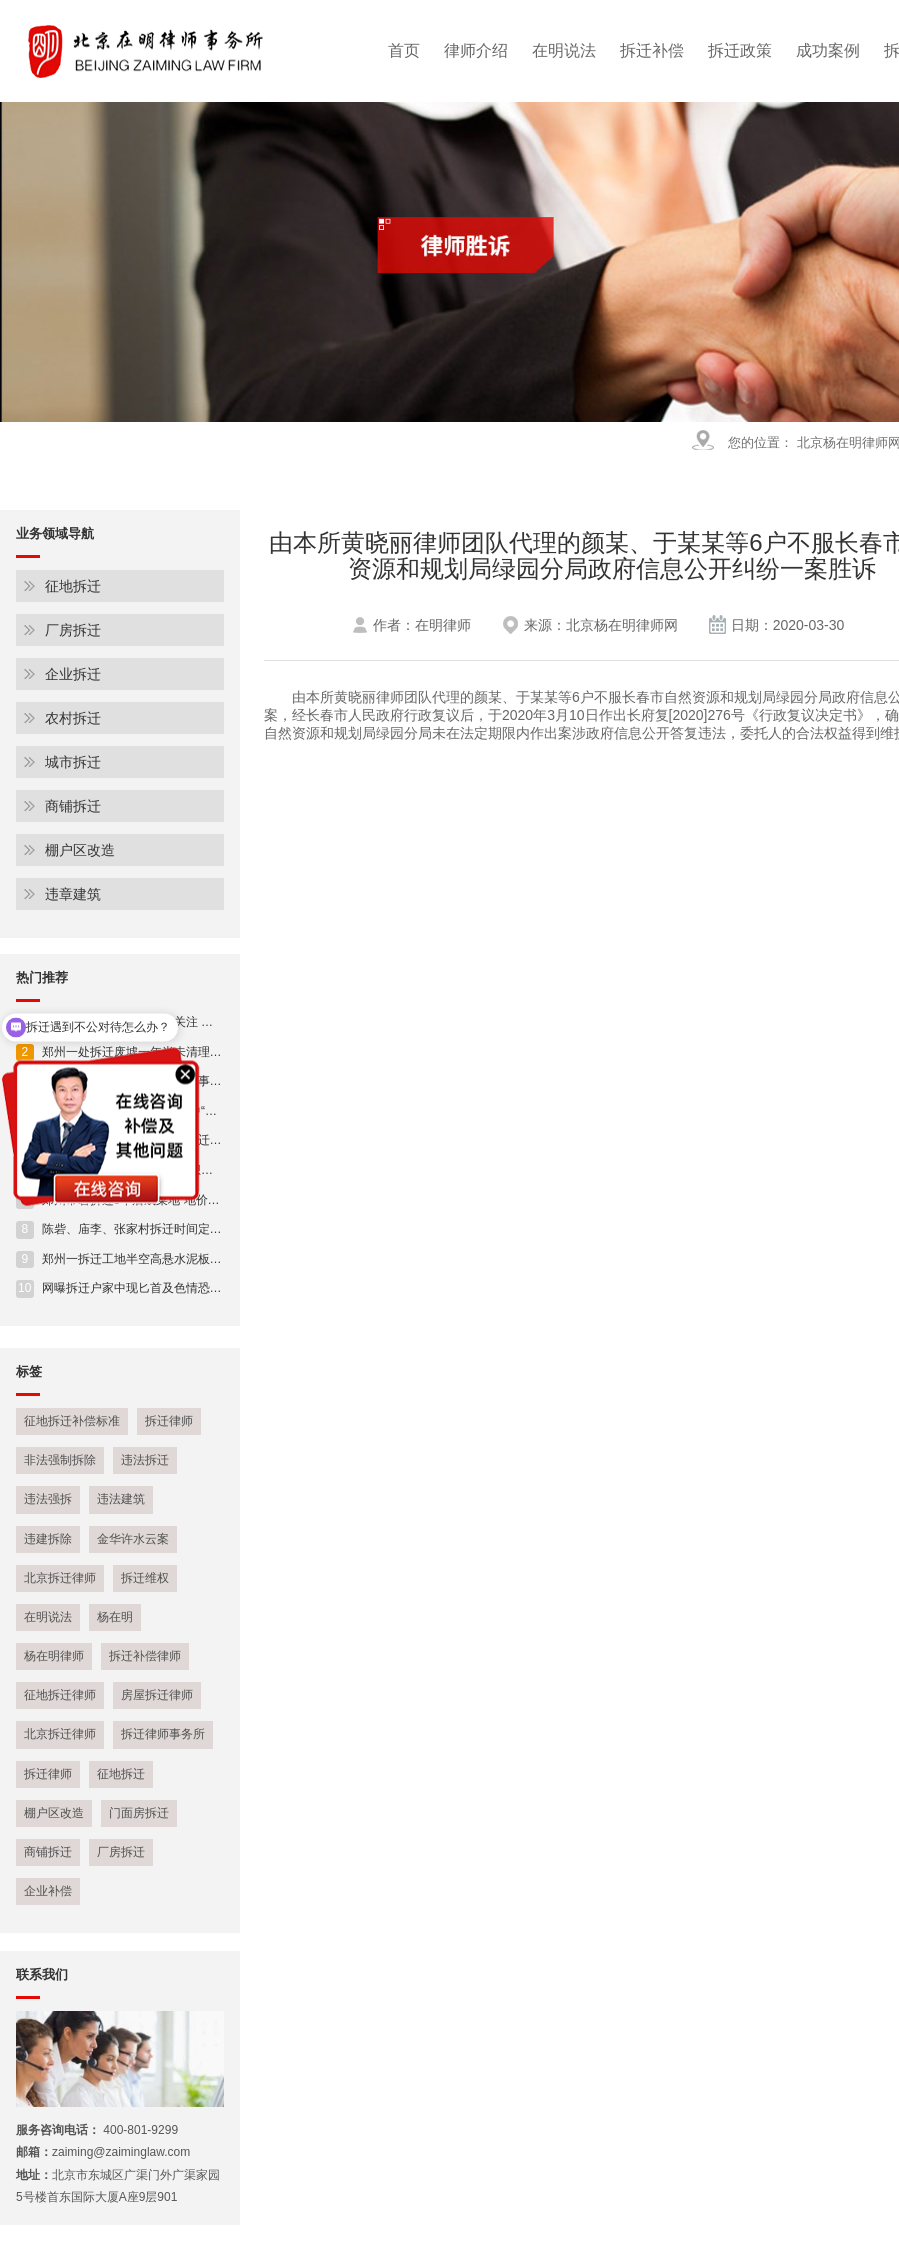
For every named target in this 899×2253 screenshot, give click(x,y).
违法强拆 (48, 1499)
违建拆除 (48, 1539)
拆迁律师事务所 (163, 1734)
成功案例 (828, 50)
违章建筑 (73, 894)
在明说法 (564, 50)
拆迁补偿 (652, 50)
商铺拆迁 (73, 806)
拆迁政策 (740, 50)
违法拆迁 (145, 1460)
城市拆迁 (73, 762)
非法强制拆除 (60, 1460)
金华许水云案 (133, 1539)
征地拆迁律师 (60, 1695)
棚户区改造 (80, 850)
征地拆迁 (73, 586)
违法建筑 (121, 1499)
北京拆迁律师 (60, 1578)
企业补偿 (48, 1891)
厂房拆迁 (73, 630)
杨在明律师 (54, 1656)
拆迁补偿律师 (145, 1656)
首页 (404, 50)
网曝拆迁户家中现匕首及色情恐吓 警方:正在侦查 (158, 1288)
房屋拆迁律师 (157, 1695)
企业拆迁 (73, 674)
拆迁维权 (145, 1578)
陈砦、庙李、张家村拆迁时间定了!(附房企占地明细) (166, 1229)
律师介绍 (476, 50)
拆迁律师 (169, 1421)
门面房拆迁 (139, 1813)
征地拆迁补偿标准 (72, 1421)
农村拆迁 (73, 718)
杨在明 (115, 1617)
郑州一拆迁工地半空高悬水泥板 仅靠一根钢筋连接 (162, 1259)
